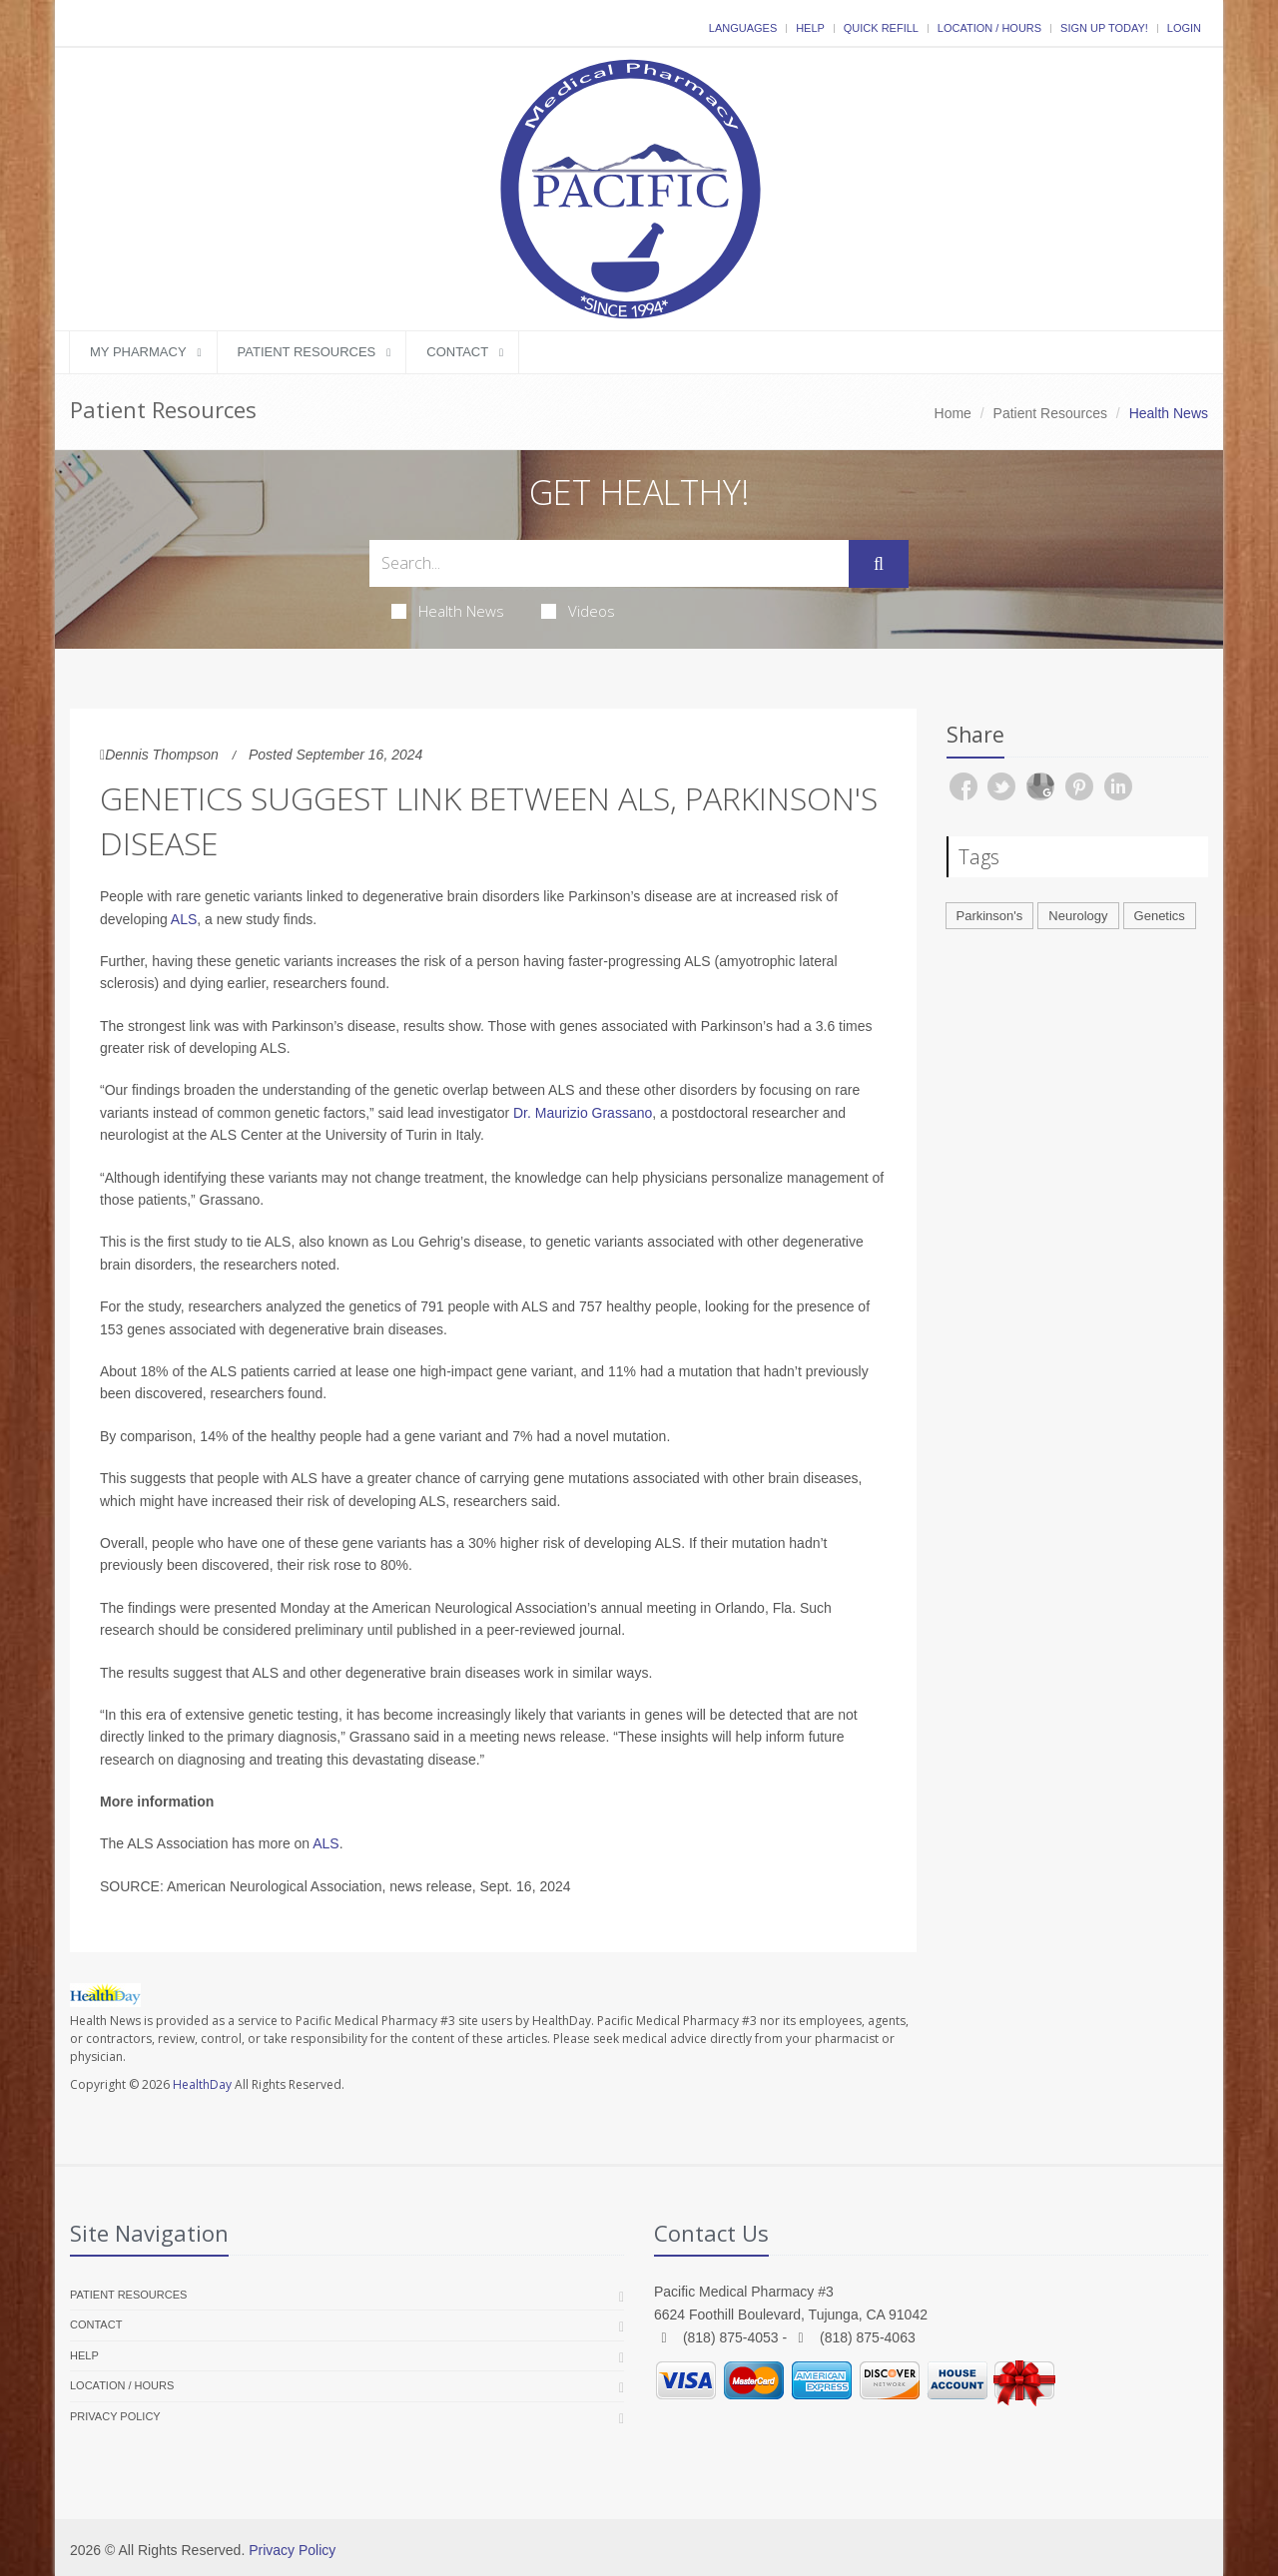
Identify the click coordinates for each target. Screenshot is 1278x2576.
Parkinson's (990, 915)
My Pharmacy (138, 351)
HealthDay (202, 2084)
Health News (447, 611)
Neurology (1077, 915)
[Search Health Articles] (609, 563)
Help (810, 28)
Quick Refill (881, 28)
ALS (184, 919)
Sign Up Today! (1104, 28)
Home (953, 413)
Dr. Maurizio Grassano (582, 1113)
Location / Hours (989, 28)
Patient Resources (307, 351)
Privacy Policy (115, 2416)
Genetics (1159, 915)
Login (1184, 28)
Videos (578, 611)
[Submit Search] (879, 564)
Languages (743, 28)
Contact (457, 351)
